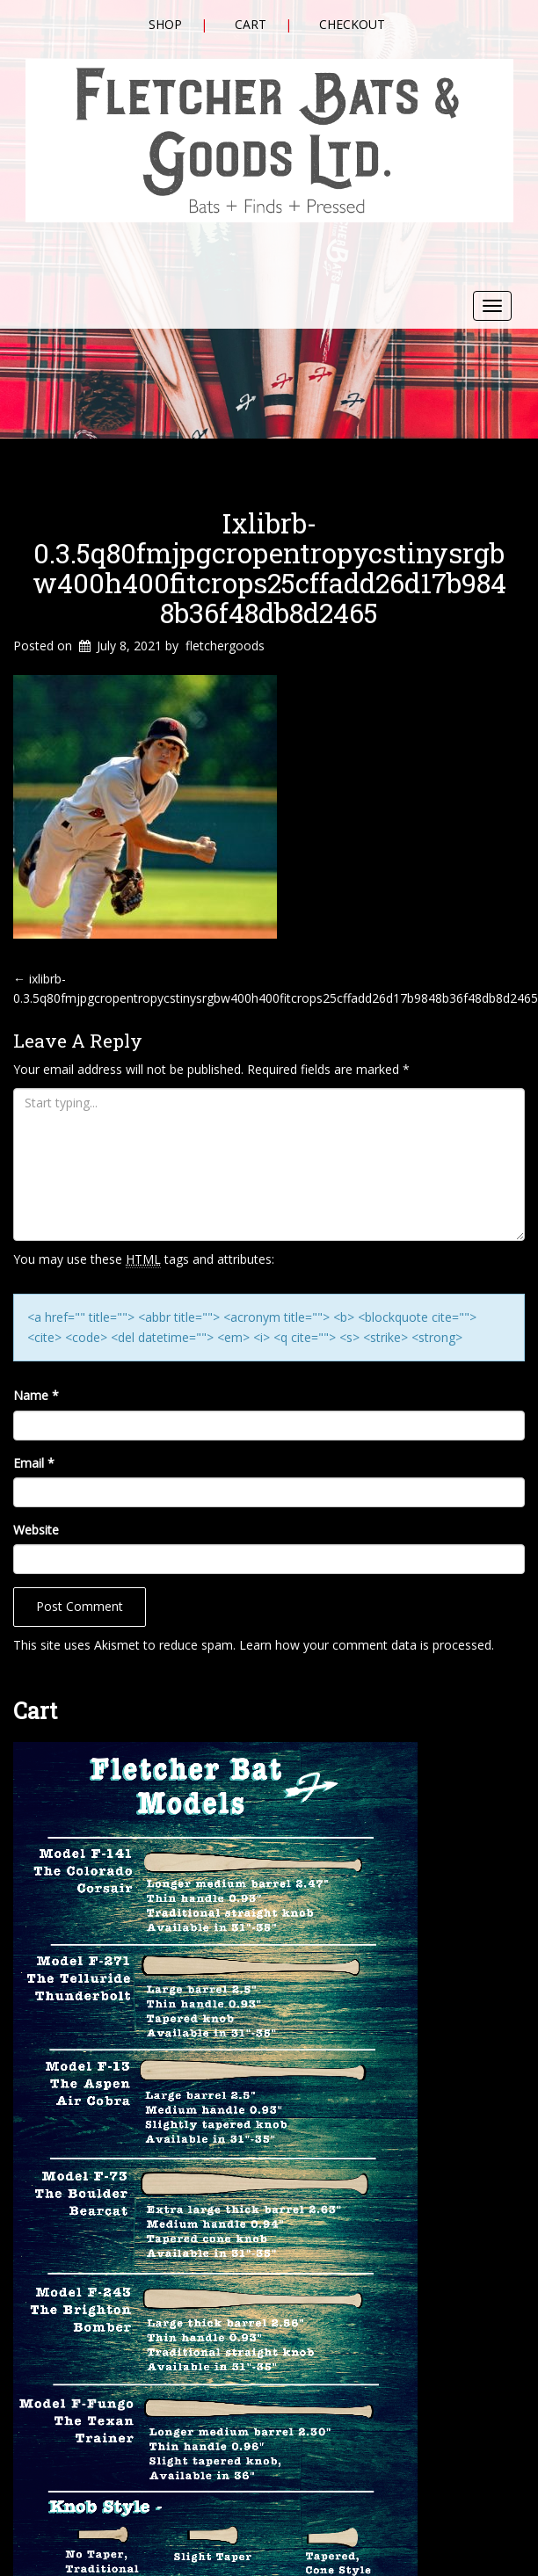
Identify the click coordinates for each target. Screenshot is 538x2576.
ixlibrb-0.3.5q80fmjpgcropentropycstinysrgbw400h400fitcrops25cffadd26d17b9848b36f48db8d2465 (269, 567)
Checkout (352, 24)
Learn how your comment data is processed (365, 1644)
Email (34, 1463)
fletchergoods (225, 645)
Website (36, 1529)
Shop (165, 24)
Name (36, 1395)
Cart (250, 24)
